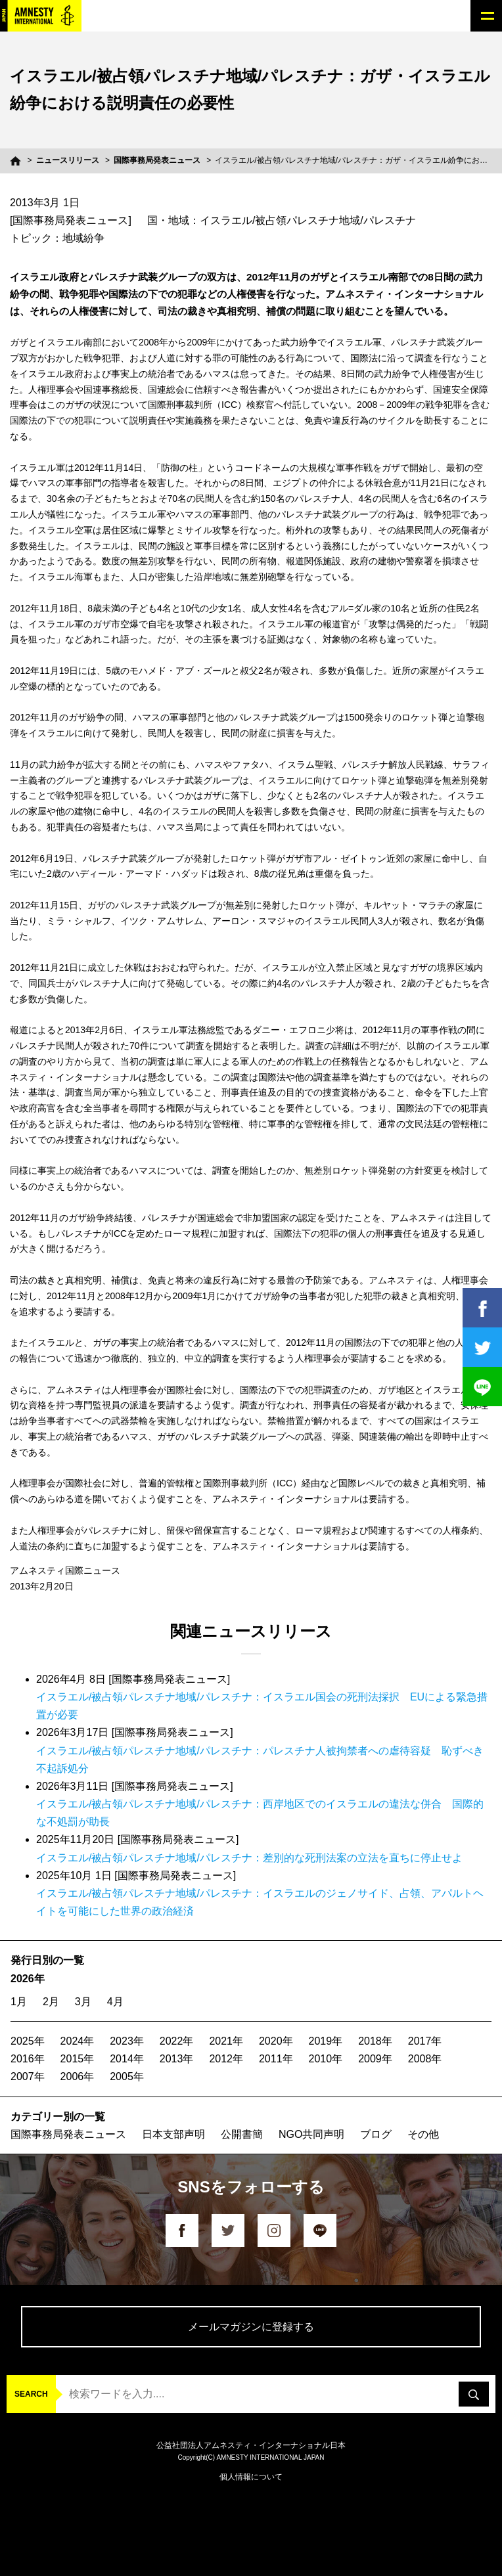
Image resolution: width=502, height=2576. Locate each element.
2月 (51, 2001)
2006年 (77, 2076)
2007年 (28, 2076)
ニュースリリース (67, 160)
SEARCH (31, 2394)
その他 (423, 2134)
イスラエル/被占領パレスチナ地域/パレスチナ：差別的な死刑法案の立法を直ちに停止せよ (249, 1857)
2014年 (127, 2058)
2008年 (425, 2058)
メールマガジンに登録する (251, 2326)
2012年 (226, 2058)
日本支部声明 (173, 2134)
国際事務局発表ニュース (157, 160)
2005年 (127, 2076)
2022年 (177, 2041)
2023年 (127, 2041)
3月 (83, 2001)
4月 (115, 2001)
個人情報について (251, 2476)
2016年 (28, 2058)
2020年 (276, 2041)
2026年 (28, 1978)
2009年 (375, 2058)
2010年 (326, 2058)
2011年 (276, 2058)
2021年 (226, 2041)
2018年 (375, 2041)
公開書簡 (242, 2134)
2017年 (425, 2041)
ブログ (376, 2134)
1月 (19, 2001)
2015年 (77, 2058)
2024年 (77, 2041)
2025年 (28, 2041)
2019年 (326, 2041)
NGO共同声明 (311, 2134)
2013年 (177, 2058)
